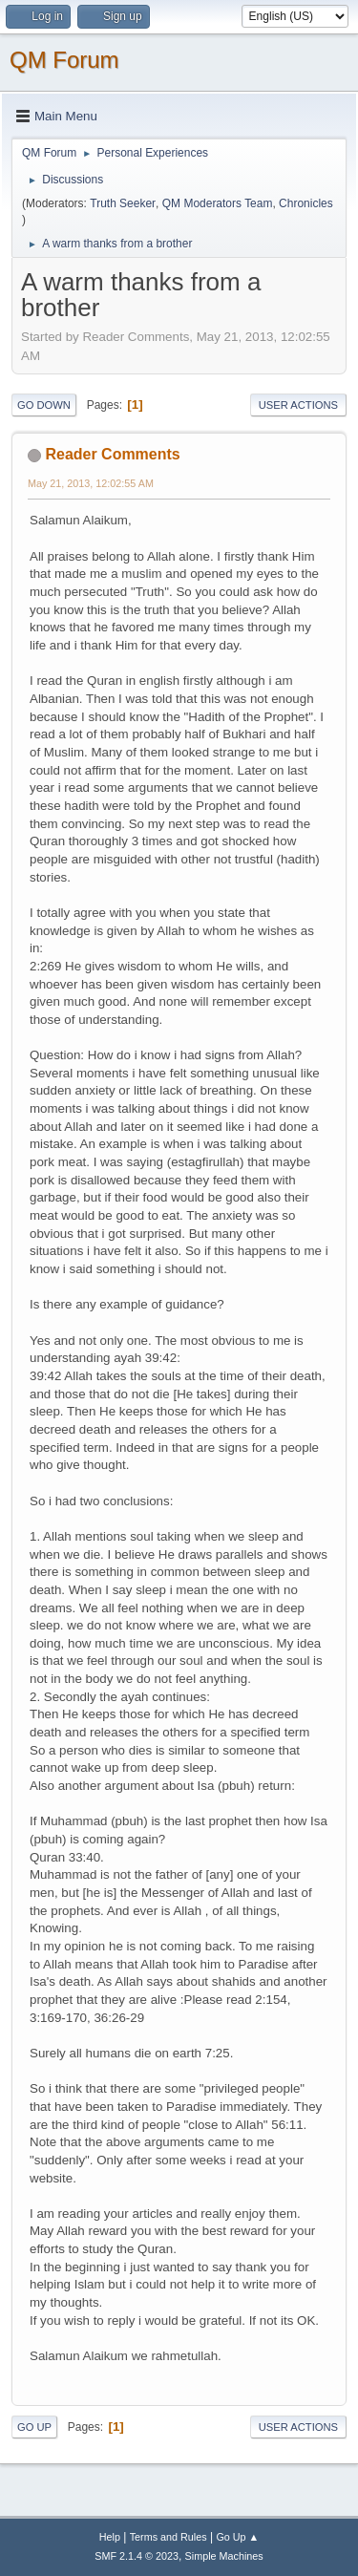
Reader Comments (112, 454)
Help (109, 2537)
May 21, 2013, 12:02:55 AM (91, 483)
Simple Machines (224, 2556)
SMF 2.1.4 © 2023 (137, 2556)
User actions (298, 405)
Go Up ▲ (237, 2537)
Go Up (34, 2427)
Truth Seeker (123, 203)
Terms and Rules (168, 2537)
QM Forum (64, 60)
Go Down (44, 405)
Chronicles (306, 203)
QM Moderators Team (217, 203)
